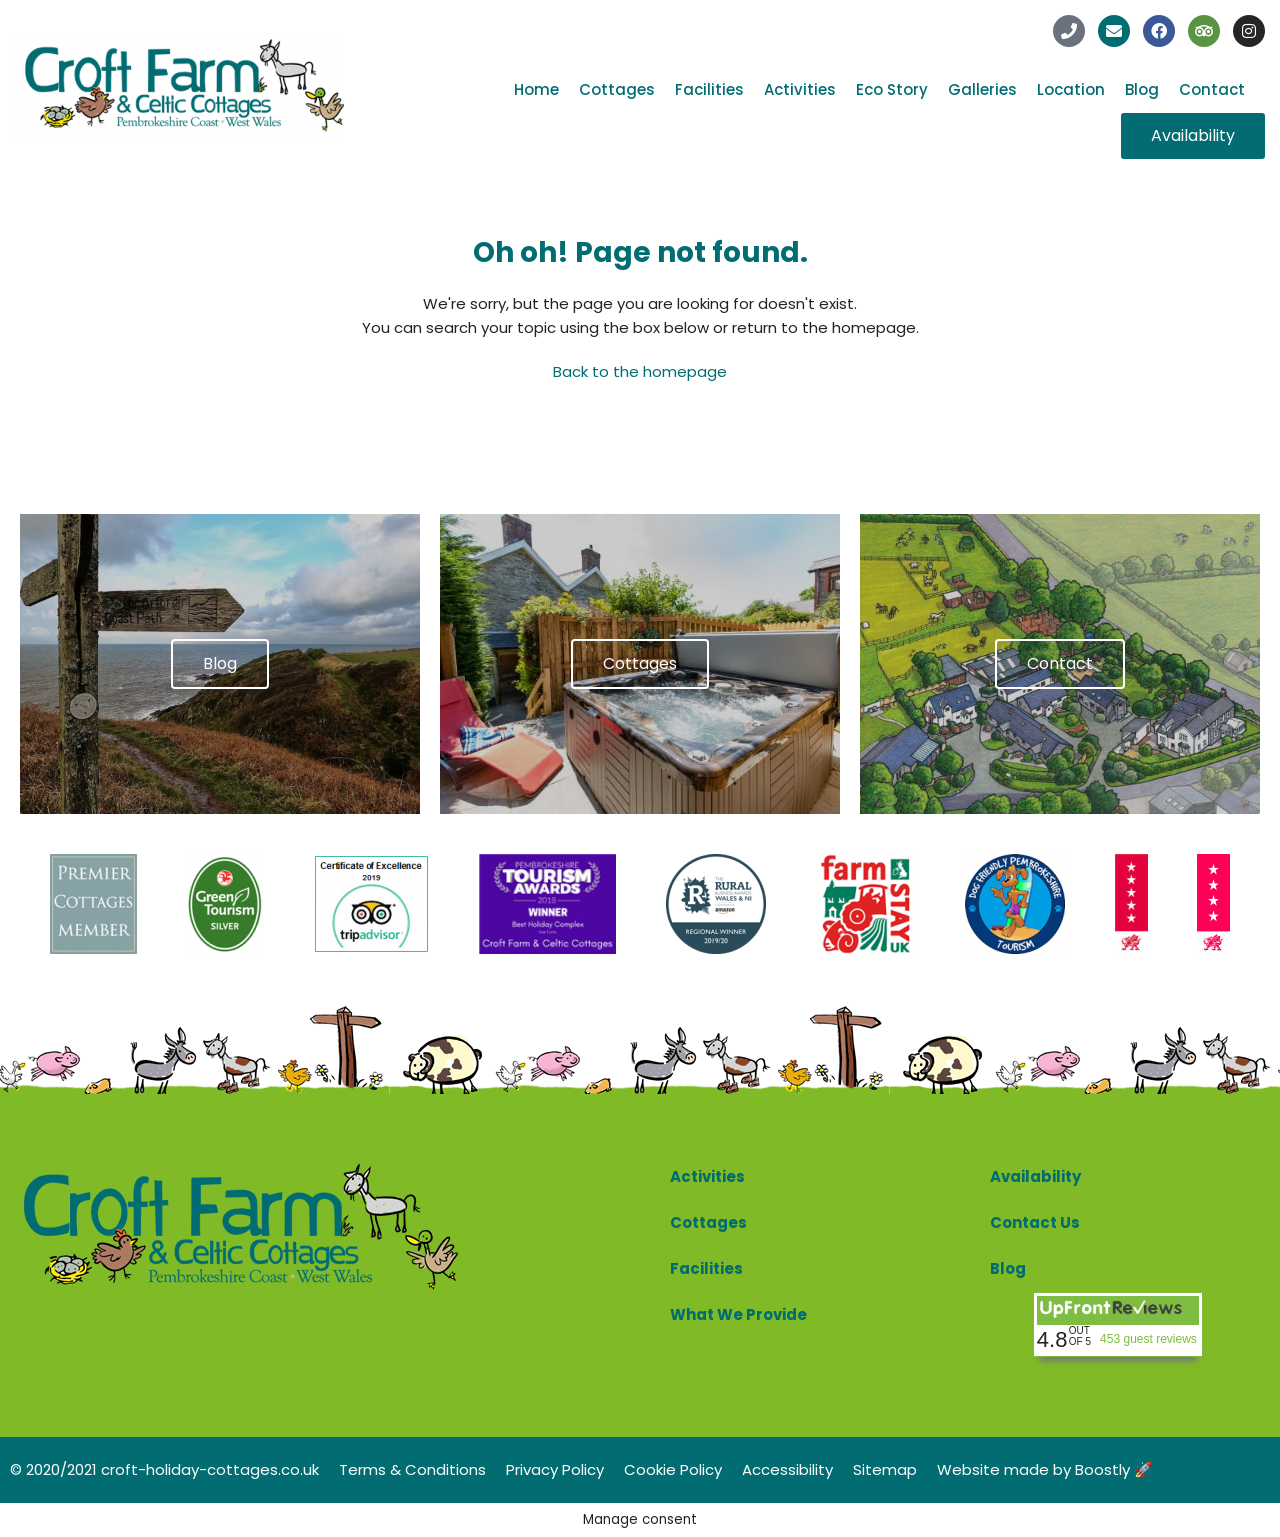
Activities (800, 89)
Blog (1142, 89)
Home (536, 89)
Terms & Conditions (412, 1469)
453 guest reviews (1148, 1339)
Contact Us (1035, 1222)
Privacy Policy (555, 1469)
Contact (1212, 89)
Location (1071, 89)
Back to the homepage (640, 371)
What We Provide (738, 1314)
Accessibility (787, 1469)
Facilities (709, 89)
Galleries (982, 89)
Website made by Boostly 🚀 (1045, 1469)
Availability (1035, 1176)
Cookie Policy (673, 1469)
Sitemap (885, 1469)
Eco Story (892, 89)
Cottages (617, 89)
